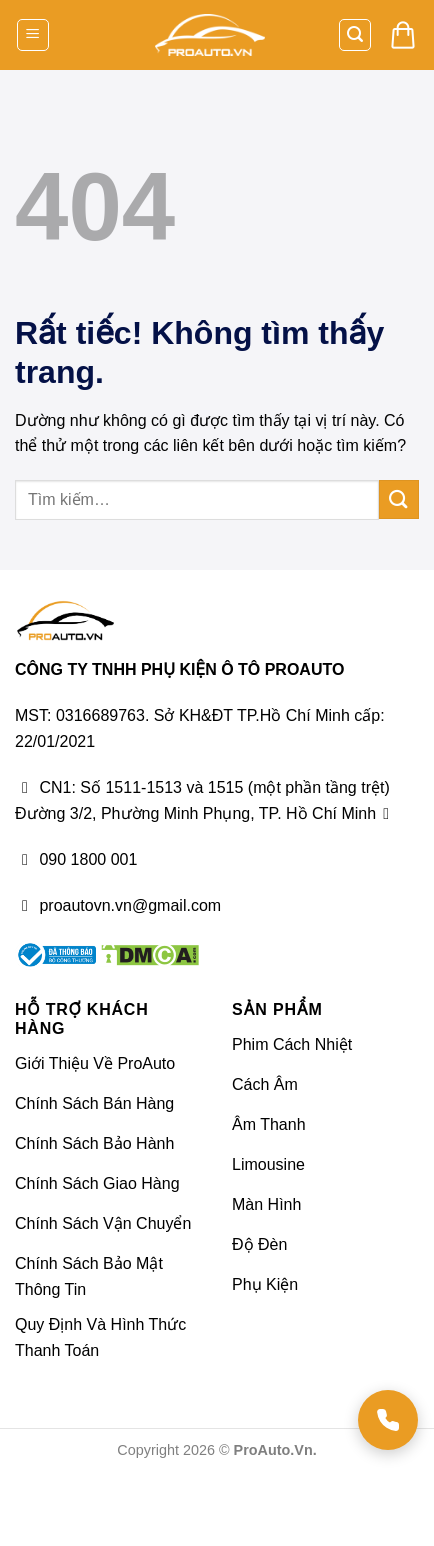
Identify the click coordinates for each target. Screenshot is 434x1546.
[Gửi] (399, 499)
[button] (33, 35)
